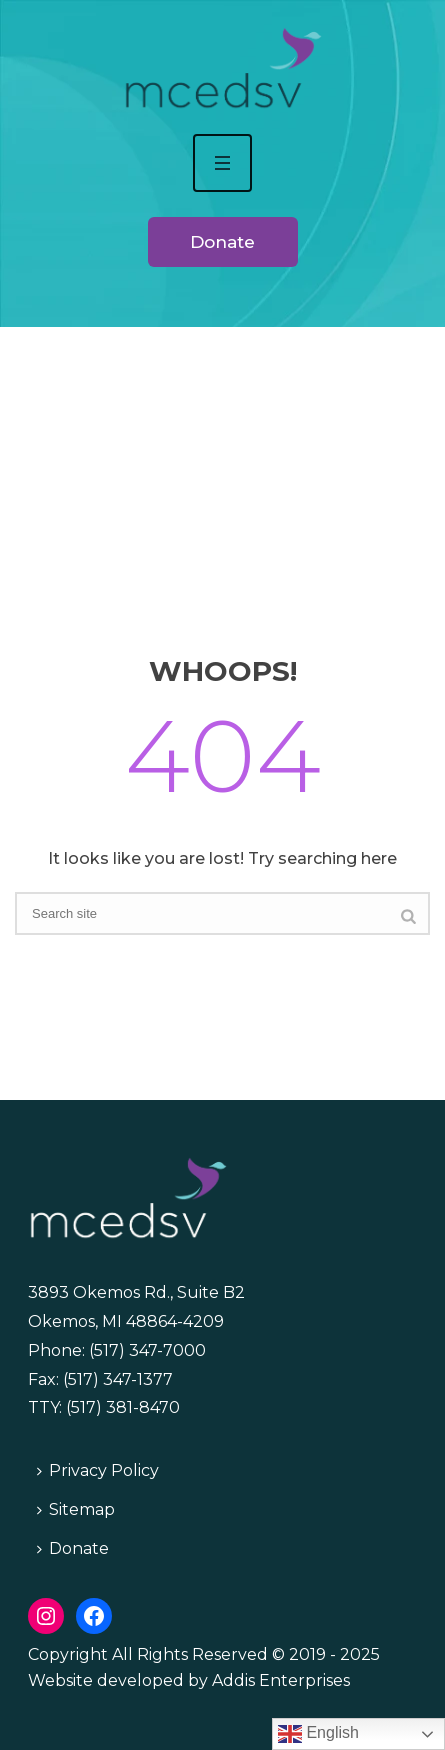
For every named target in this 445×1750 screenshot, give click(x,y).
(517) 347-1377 (118, 1379)
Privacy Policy (98, 1470)
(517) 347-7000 (147, 1350)
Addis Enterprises (281, 1680)
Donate (73, 1548)
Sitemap (76, 1509)
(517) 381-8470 (123, 1407)
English (318, 1734)
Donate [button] (222, 242)
